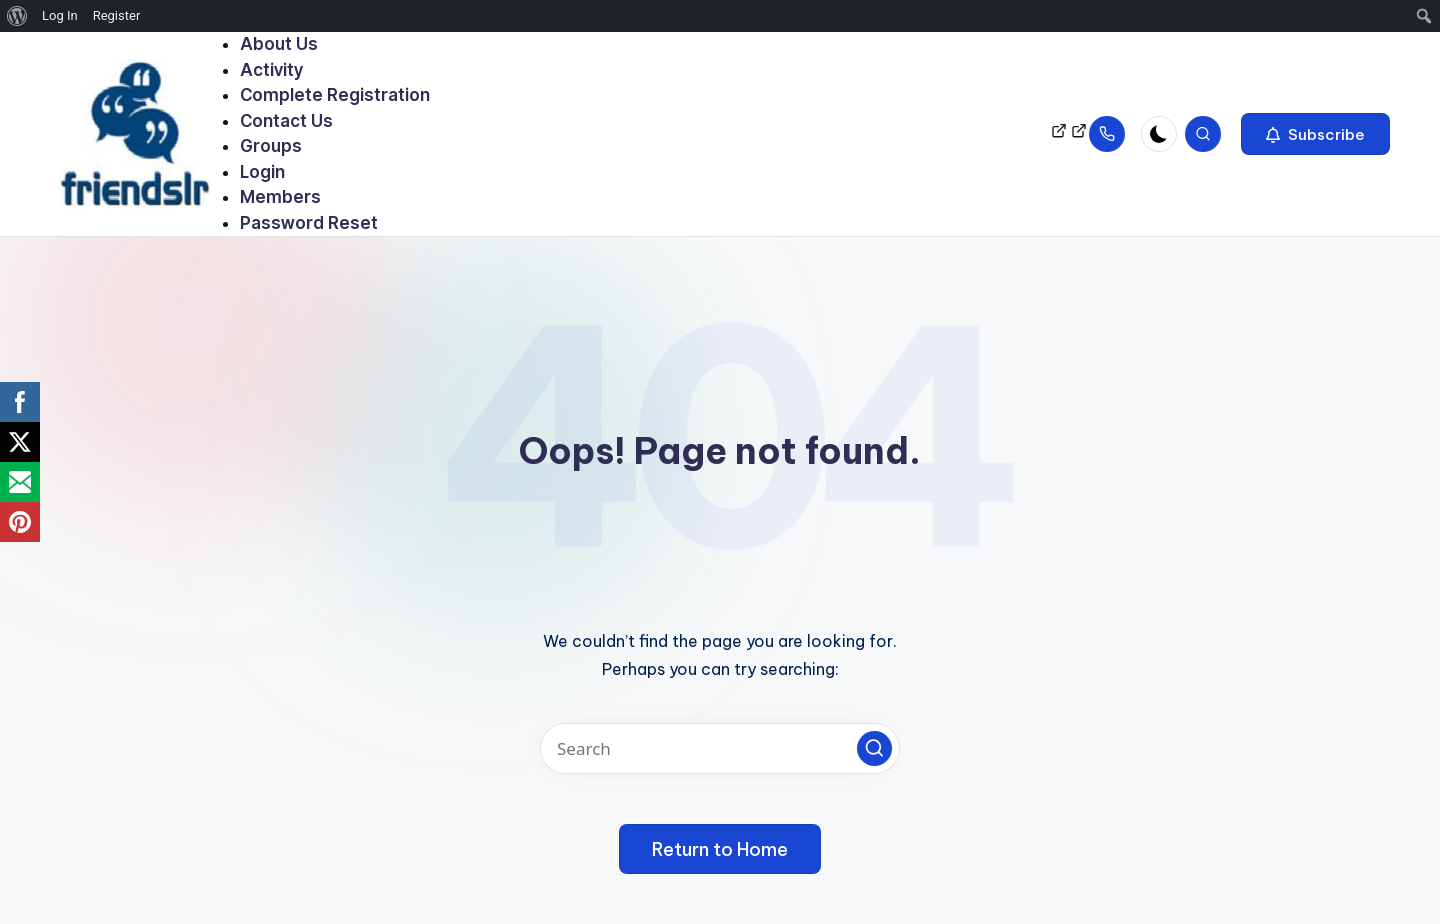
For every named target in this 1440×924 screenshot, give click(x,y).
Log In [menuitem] (60, 15)
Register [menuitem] (117, 15)
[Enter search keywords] (720, 748)
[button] (1315, 134)
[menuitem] (17, 16)
